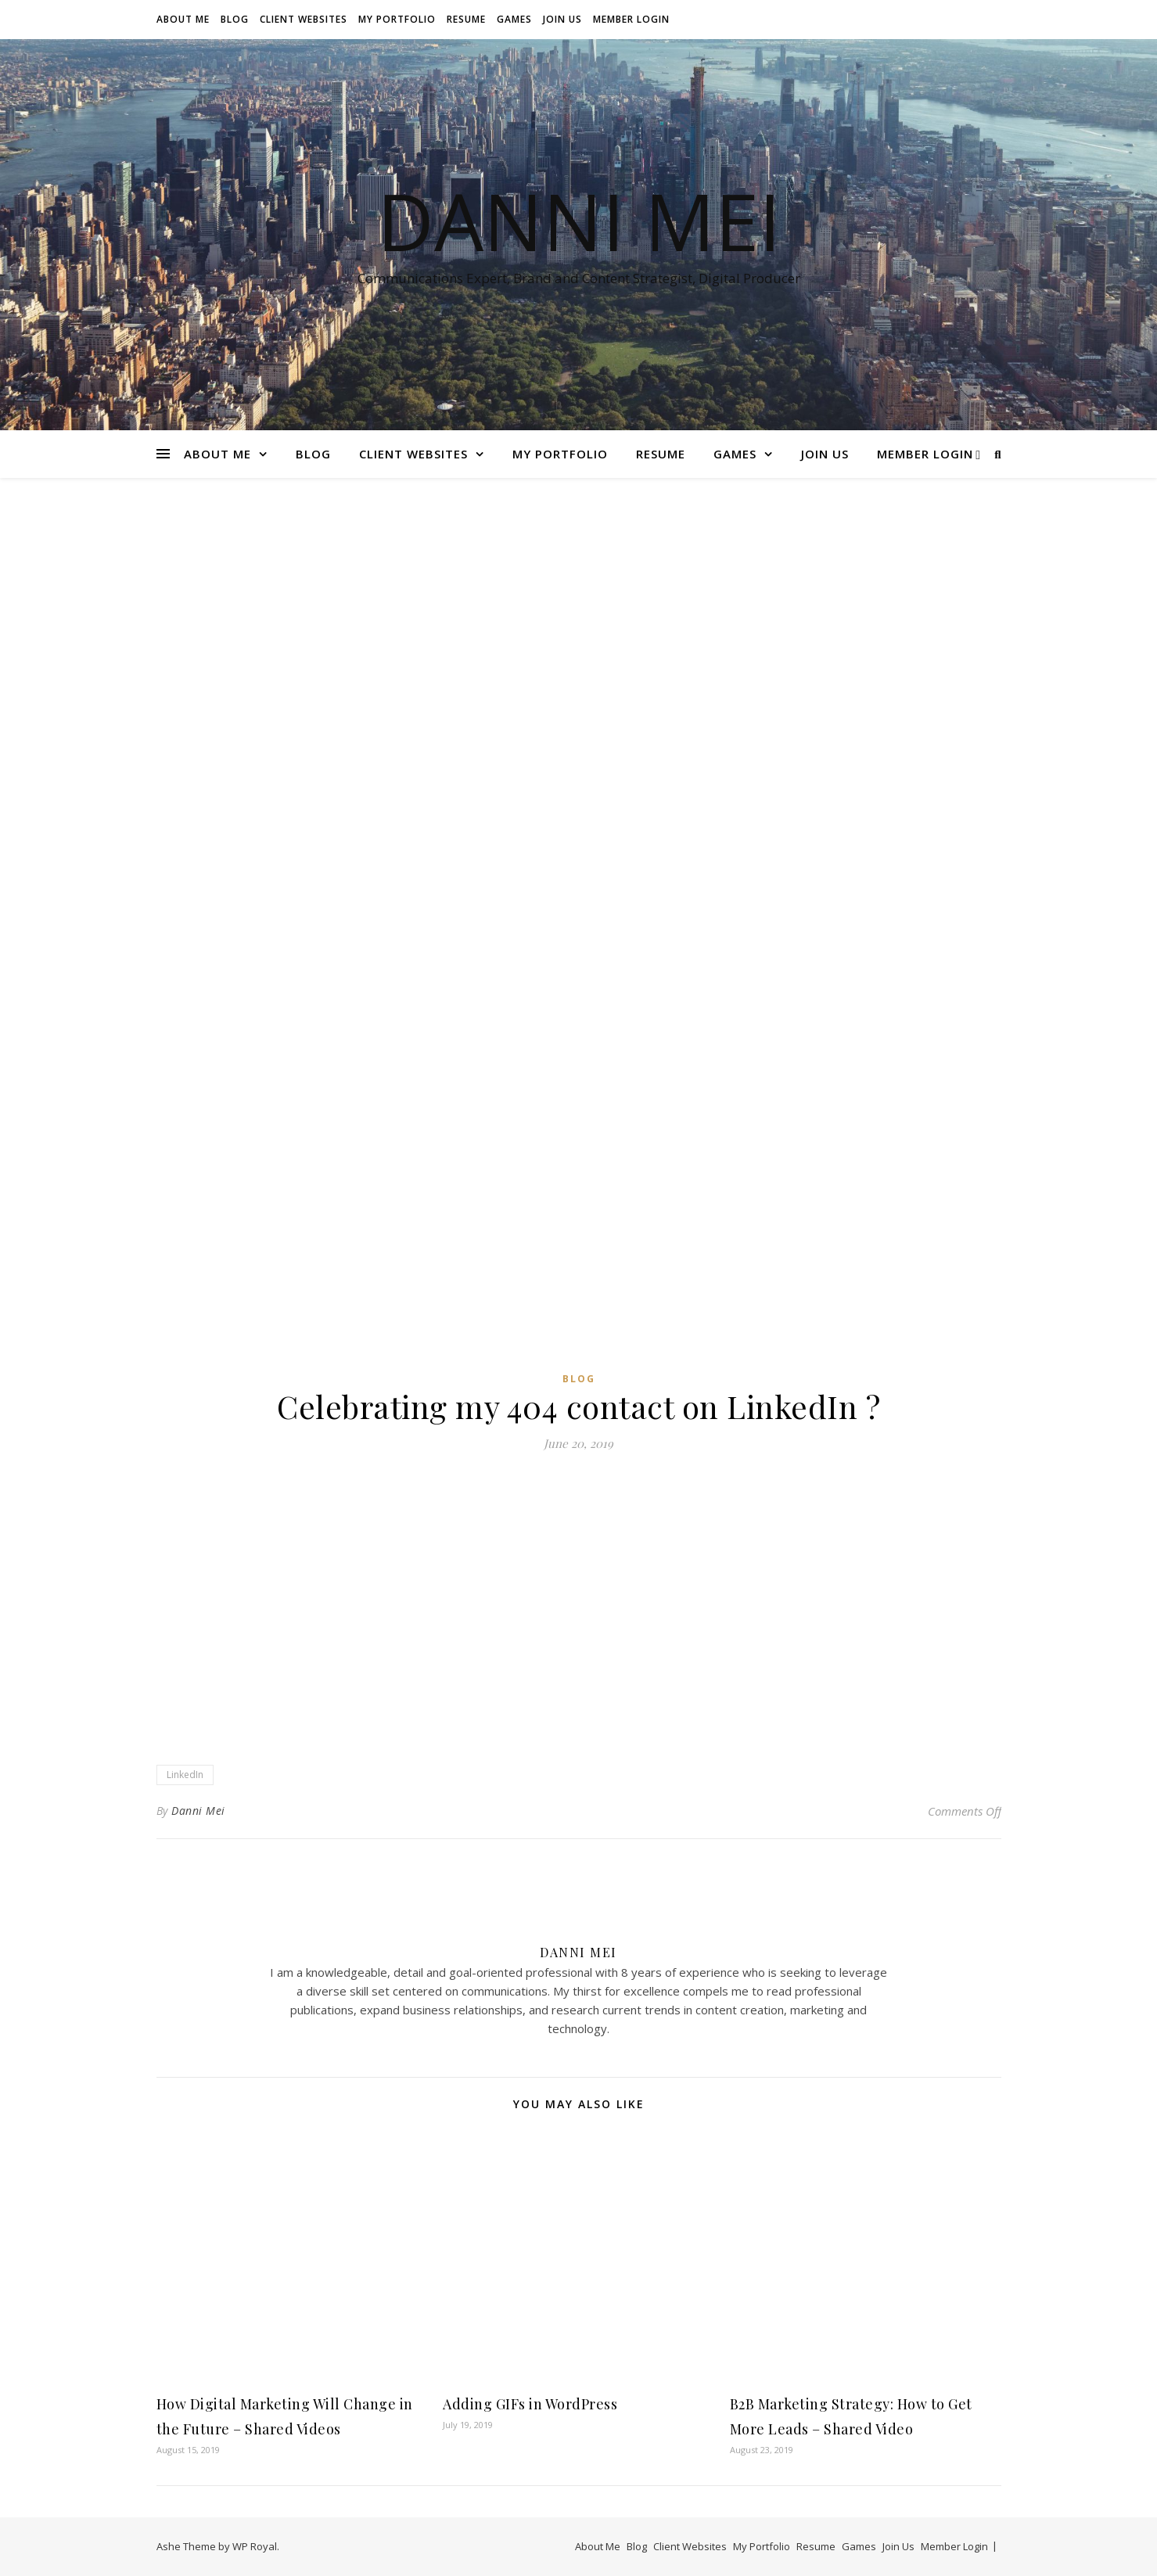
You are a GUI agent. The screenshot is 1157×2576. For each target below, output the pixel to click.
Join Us (562, 19)
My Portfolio (397, 19)
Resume (466, 19)
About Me (183, 19)
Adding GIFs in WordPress (530, 2404)
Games (514, 19)
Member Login (631, 19)
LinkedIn (185, 1774)
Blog (235, 19)
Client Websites (303, 19)
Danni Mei (579, 220)
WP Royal (254, 2546)
